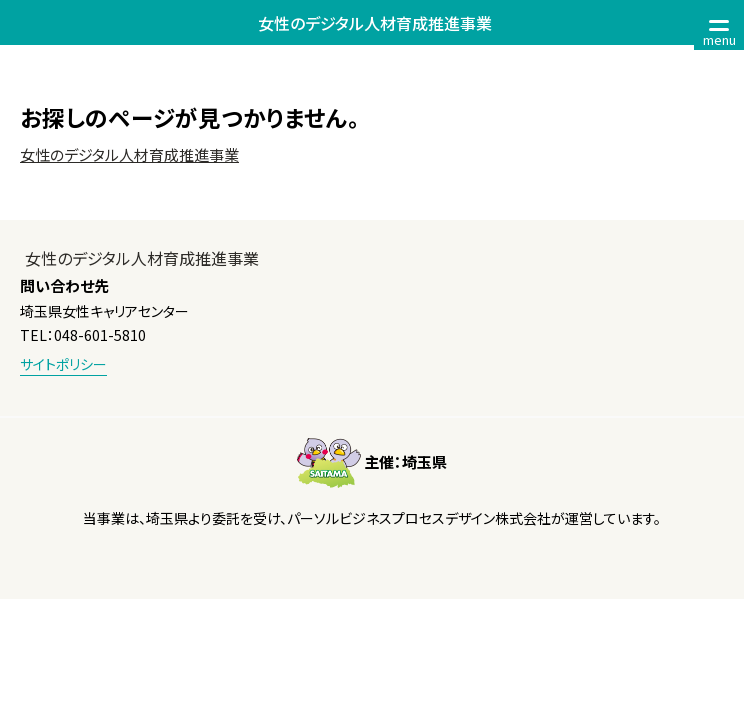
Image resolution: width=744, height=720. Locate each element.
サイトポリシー (63, 364)
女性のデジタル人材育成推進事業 (129, 154)
